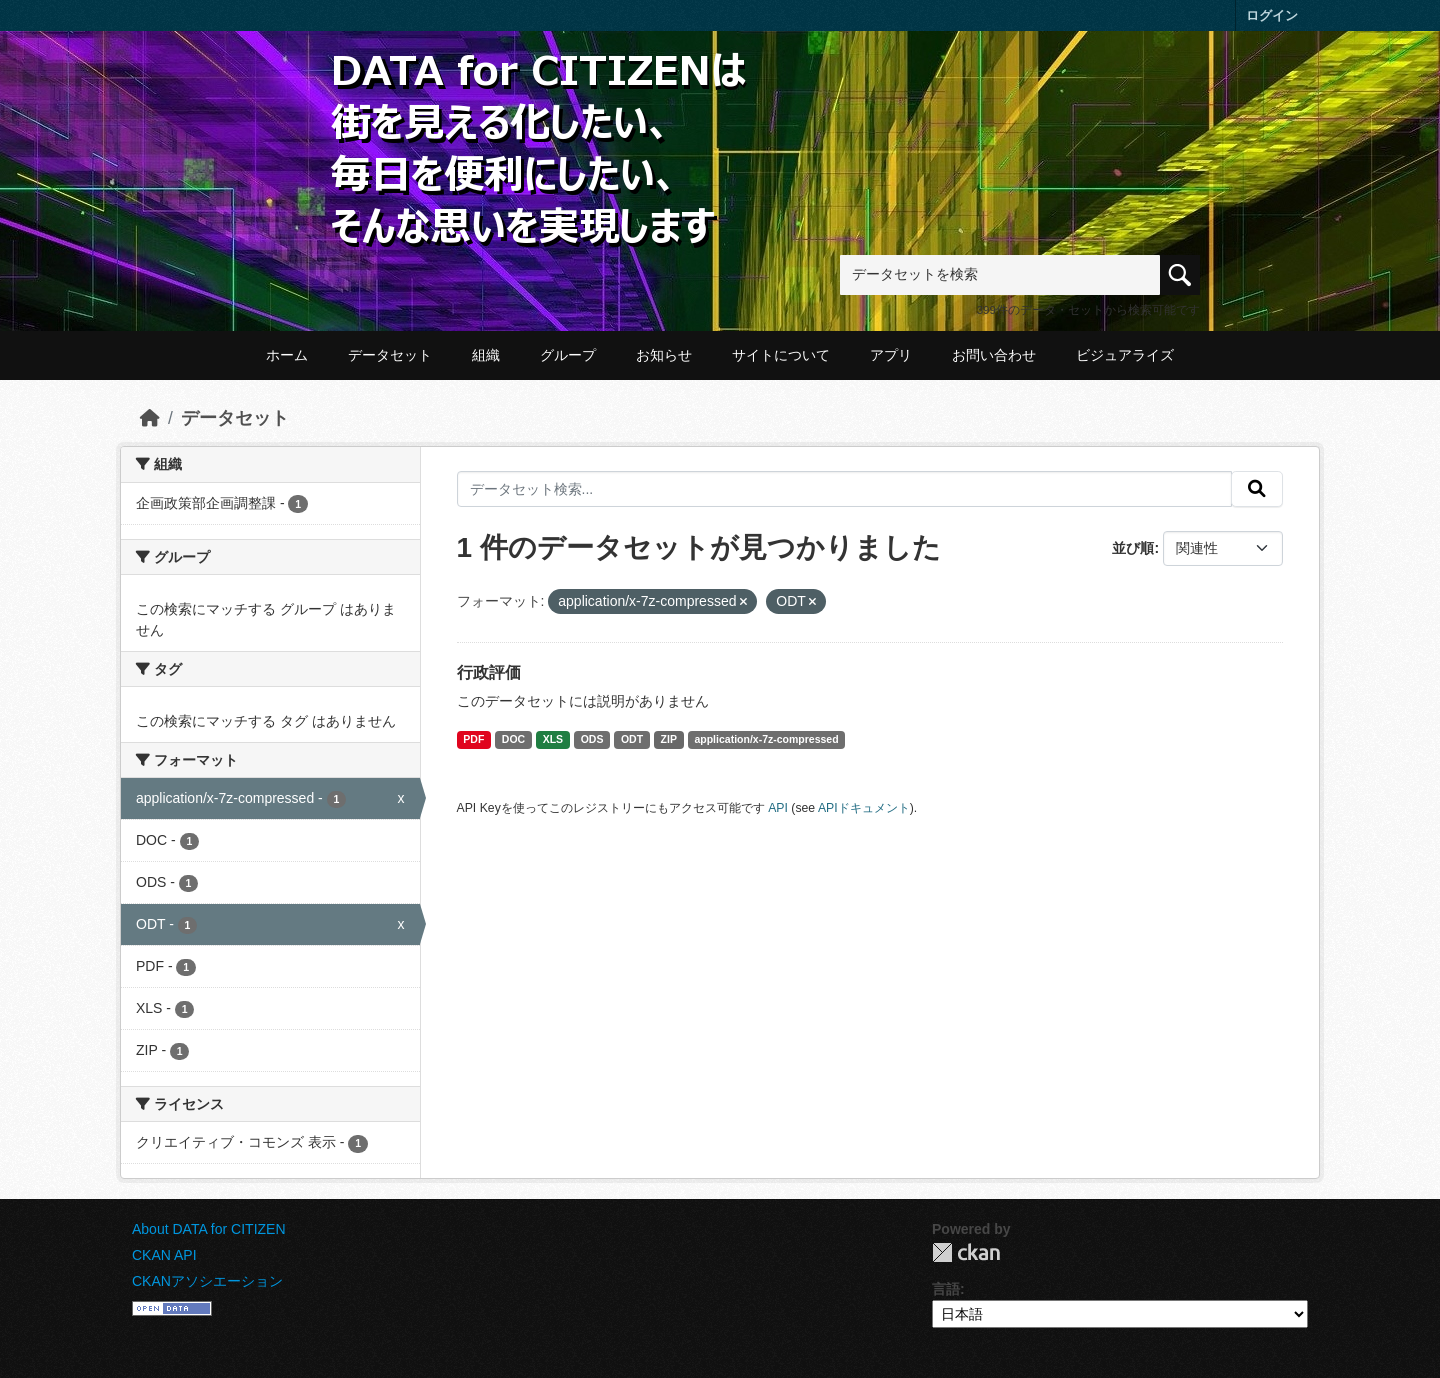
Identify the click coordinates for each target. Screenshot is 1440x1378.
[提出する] (1257, 489)
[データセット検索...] (845, 489)
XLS (553, 739)
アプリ (891, 355)
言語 (946, 1289)
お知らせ (664, 355)
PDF (473, 739)
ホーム (287, 355)
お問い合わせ (994, 355)
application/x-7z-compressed (766, 739)
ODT (632, 739)
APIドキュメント (864, 808)
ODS (592, 739)
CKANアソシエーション (207, 1281)
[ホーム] (150, 418)
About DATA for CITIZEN (209, 1229)
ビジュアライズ (1125, 355)
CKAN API (164, 1255)
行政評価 (489, 672)
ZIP (669, 739)
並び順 (1133, 548)
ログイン (1272, 15)
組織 (486, 355)
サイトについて (781, 355)
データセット (390, 355)
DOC (513, 739)
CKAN (966, 1252)
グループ (568, 355)
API (778, 808)
